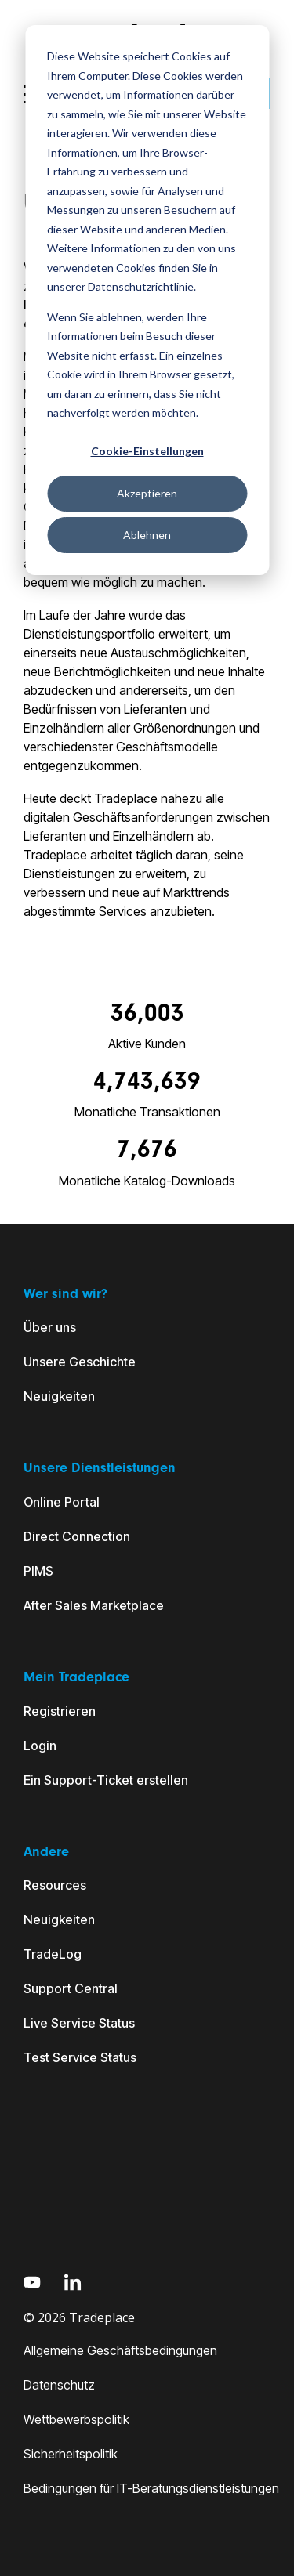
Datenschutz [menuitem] (59, 2385)
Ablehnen (147, 534)
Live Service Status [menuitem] (79, 2023)
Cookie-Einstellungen (147, 451)
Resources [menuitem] (55, 1885)
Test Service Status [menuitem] (80, 2057)
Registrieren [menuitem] (60, 1711)
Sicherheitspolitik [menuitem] (71, 2454)
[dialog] (147, 300)
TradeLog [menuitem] (53, 1954)
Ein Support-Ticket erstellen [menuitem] (106, 1780)
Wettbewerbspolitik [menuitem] (76, 2419)
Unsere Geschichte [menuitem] (80, 1361)
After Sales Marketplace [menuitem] (94, 1605)
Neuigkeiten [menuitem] (59, 1396)
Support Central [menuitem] (71, 1988)
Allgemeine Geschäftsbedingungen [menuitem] (120, 2350)
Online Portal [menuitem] (62, 1502)
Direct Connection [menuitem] (77, 1536)
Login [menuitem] (40, 1745)
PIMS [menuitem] (38, 1571)
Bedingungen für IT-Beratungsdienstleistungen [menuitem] (151, 2488)
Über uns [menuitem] (50, 1327)
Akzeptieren (147, 493)
